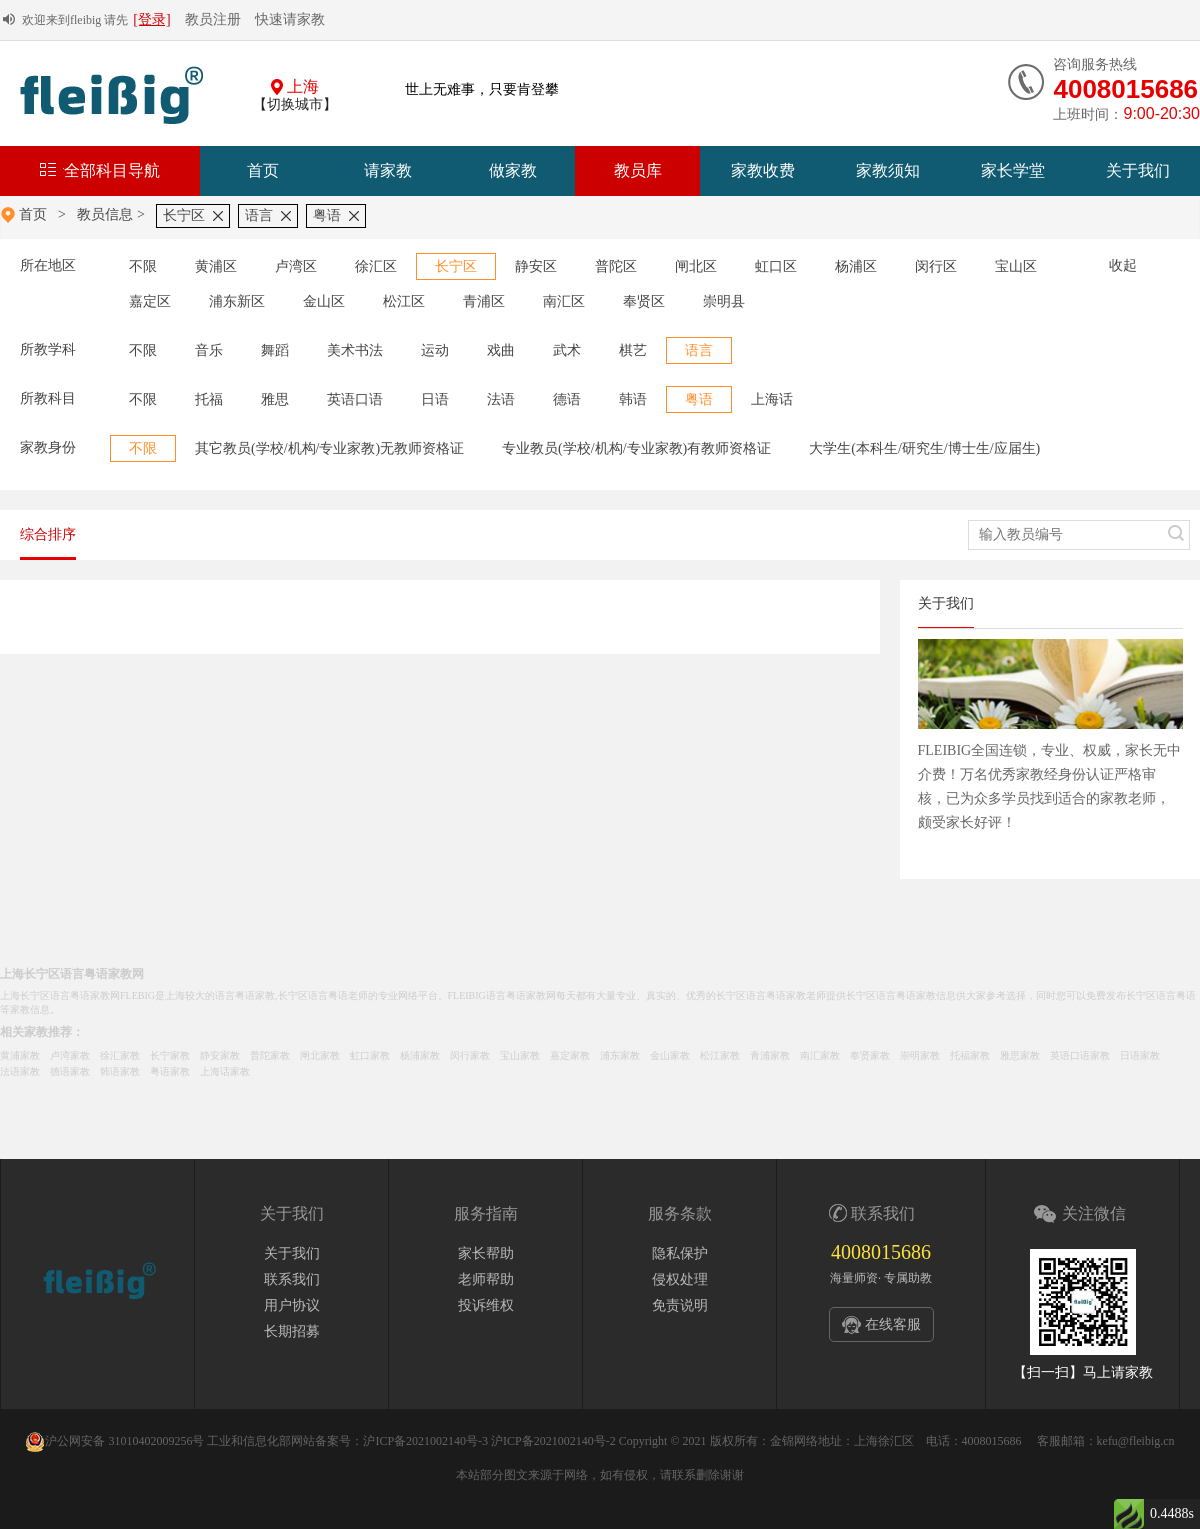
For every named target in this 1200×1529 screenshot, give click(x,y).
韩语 (633, 399)
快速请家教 (290, 19)
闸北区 (696, 266)
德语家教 (70, 1071)
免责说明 (680, 1305)
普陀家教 (270, 1055)
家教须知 (888, 170)
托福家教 (970, 1055)
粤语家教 (170, 1071)
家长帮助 (486, 1253)
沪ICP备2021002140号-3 (425, 1441)
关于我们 (1138, 170)
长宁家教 (170, 1055)
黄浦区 (216, 266)
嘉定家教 (570, 1055)
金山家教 (670, 1055)
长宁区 (184, 215)
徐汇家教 (120, 1055)
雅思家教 (1020, 1055)
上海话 (772, 399)
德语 (567, 399)
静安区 (536, 266)
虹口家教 (370, 1055)
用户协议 (292, 1305)
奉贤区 (644, 301)
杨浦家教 (420, 1055)
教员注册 (213, 19)
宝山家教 (520, 1055)
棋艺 (633, 350)
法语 (501, 399)
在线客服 (893, 1324)
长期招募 (292, 1331)
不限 (143, 266)
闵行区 (936, 266)
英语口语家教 (1080, 1055)
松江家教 (720, 1055)
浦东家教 (620, 1055)
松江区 (404, 301)
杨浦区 (856, 266)
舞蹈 (275, 350)
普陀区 (616, 266)
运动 (435, 350)
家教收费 (763, 170)
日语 (435, 399)
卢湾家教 (70, 1055)
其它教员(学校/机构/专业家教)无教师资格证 (329, 448)
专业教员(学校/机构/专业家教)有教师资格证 (636, 448)
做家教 (513, 170)
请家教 (388, 170)
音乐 (209, 350)
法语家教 (20, 1071)
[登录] (151, 19)
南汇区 (564, 301)
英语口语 (355, 399)
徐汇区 (376, 266)
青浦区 (484, 301)
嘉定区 (150, 301)
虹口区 (776, 266)
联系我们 (292, 1279)
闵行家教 (470, 1055)
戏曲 (501, 350)
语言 (259, 215)
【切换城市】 (295, 104)
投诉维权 (486, 1305)
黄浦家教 (20, 1055)
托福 (209, 399)
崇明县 (724, 301)
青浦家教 (770, 1055)
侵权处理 (680, 1279)
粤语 (327, 215)
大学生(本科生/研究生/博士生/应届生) (924, 448)
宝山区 (1016, 266)
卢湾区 (296, 266)
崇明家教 (920, 1055)
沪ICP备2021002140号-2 (553, 1441)
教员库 (638, 170)
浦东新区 (237, 301)
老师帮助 (486, 1279)
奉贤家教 (870, 1055)
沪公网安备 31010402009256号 (114, 1441)
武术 (567, 350)
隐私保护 (680, 1253)
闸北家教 (320, 1055)
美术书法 (355, 350)
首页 (263, 170)
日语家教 (1140, 1055)
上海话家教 (225, 1071)
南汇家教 (820, 1055)
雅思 (275, 399)
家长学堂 (1013, 170)
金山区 (324, 301)
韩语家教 (120, 1071)
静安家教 (220, 1055)
